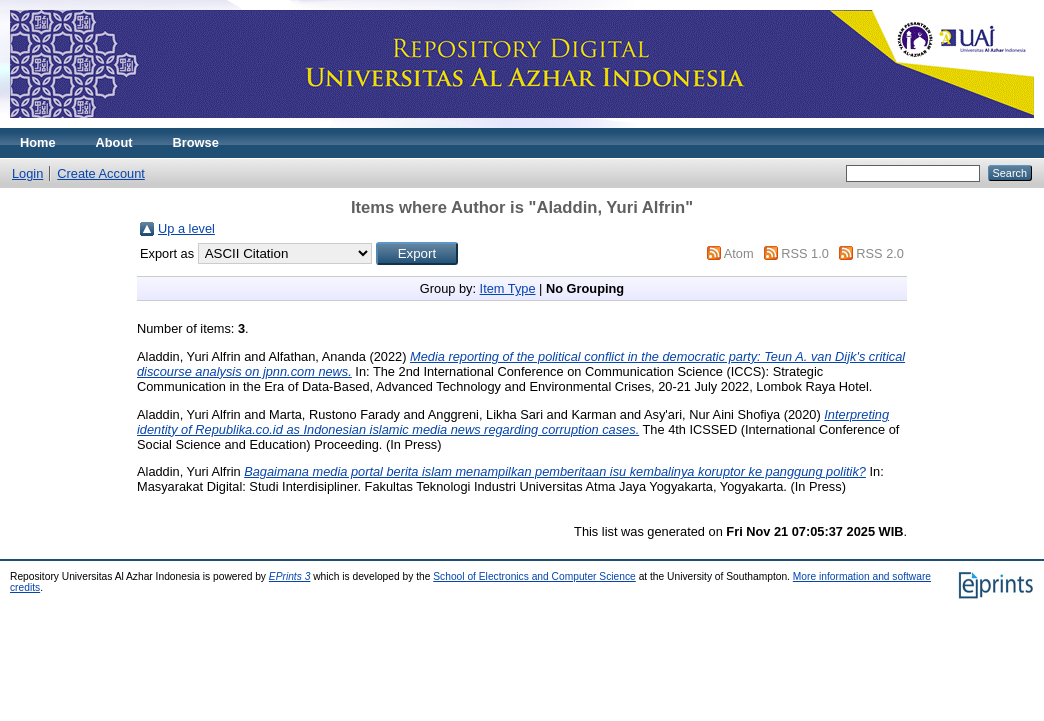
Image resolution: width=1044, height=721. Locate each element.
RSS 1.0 (805, 253)
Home (38, 142)
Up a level (186, 228)
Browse (196, 142)
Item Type (508, 288)
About (114, 142)
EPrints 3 (290, 576)
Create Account (101, 173)
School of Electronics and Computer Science (534, 576)
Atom (739, 253)
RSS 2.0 (880, 253)
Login (27, 173)
